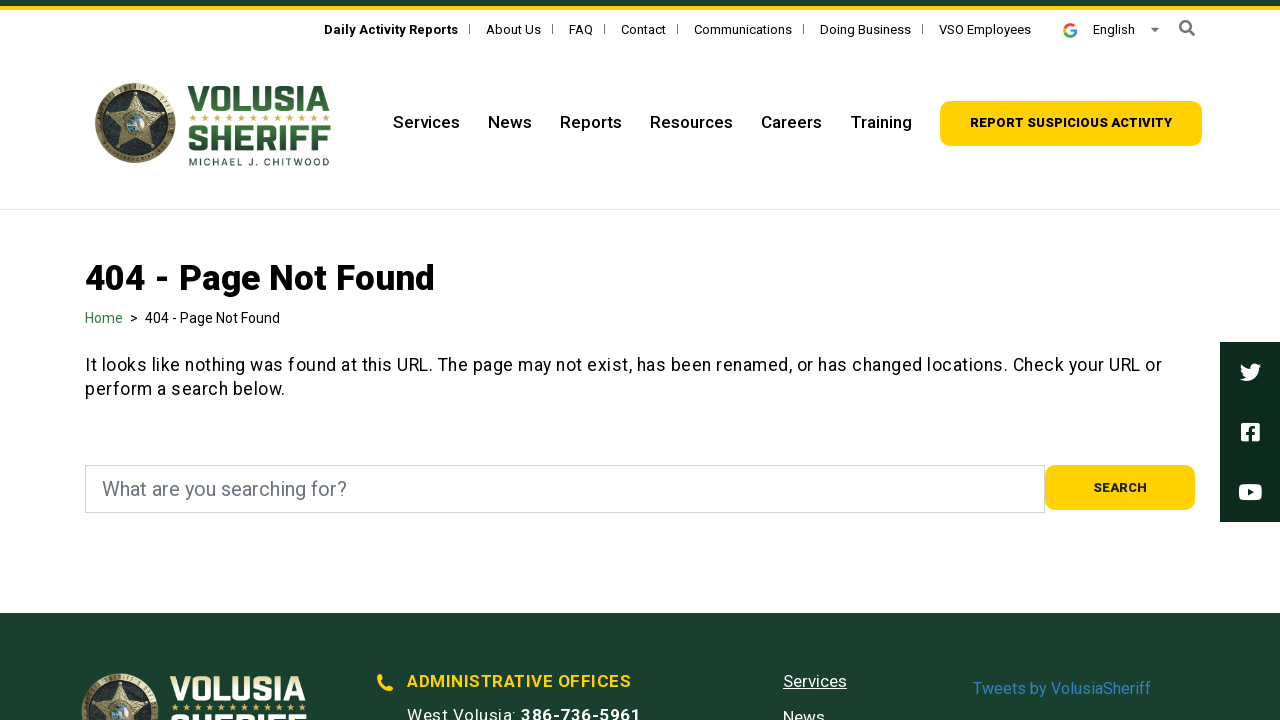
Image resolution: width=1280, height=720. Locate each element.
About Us (513, 29)
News (510, 122)
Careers (791, 122)
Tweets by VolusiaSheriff (1062, 688)
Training (881, 122)
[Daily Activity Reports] (391, 29)
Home (104, 318)
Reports (591, 122)
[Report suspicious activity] (1071, 123)
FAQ (581, 29)
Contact (643, 29)
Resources (691, 122)
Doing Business (865, 29)
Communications (743, 29)
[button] (1187, 28)
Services (426, 122)
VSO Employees (985, 29)
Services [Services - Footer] (815, 681)
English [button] (1099, 29)
